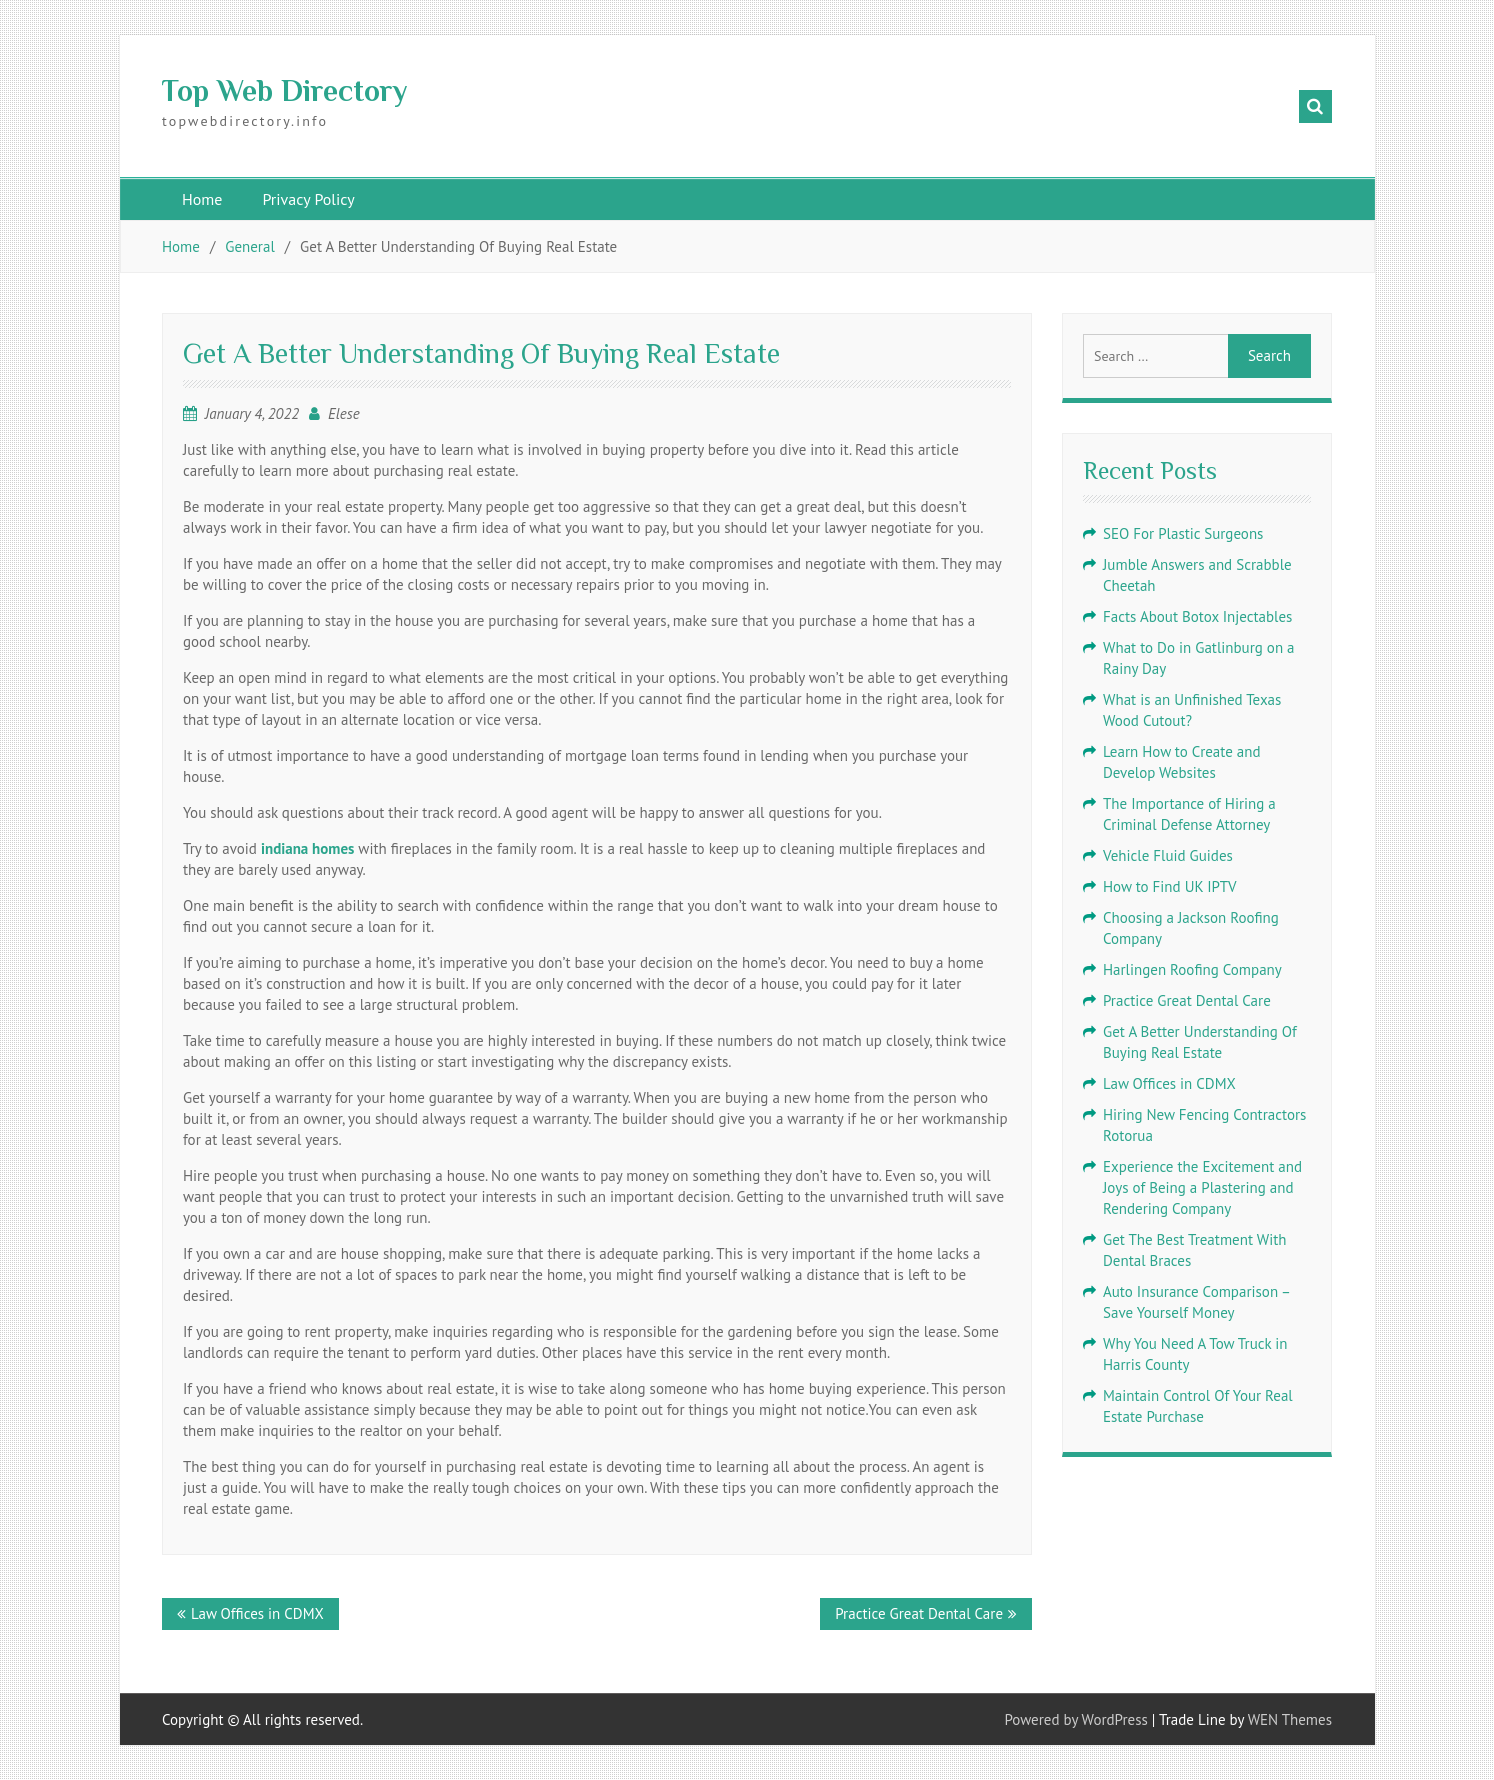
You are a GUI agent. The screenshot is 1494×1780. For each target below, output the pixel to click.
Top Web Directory (284, 91)
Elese (344, 413)
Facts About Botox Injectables (1197, 616)
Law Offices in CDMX (257, 1613)
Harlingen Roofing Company (1192, 969)
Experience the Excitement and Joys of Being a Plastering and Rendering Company (1202, 1187)
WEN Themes (1290, 1719)
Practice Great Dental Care (919, 1613)
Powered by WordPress (1076, 1719)
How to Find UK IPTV (1170, 886)
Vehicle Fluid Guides (1168, 855)
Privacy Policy (308, 199)
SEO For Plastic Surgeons (1183, 533)
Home (202, 199)
